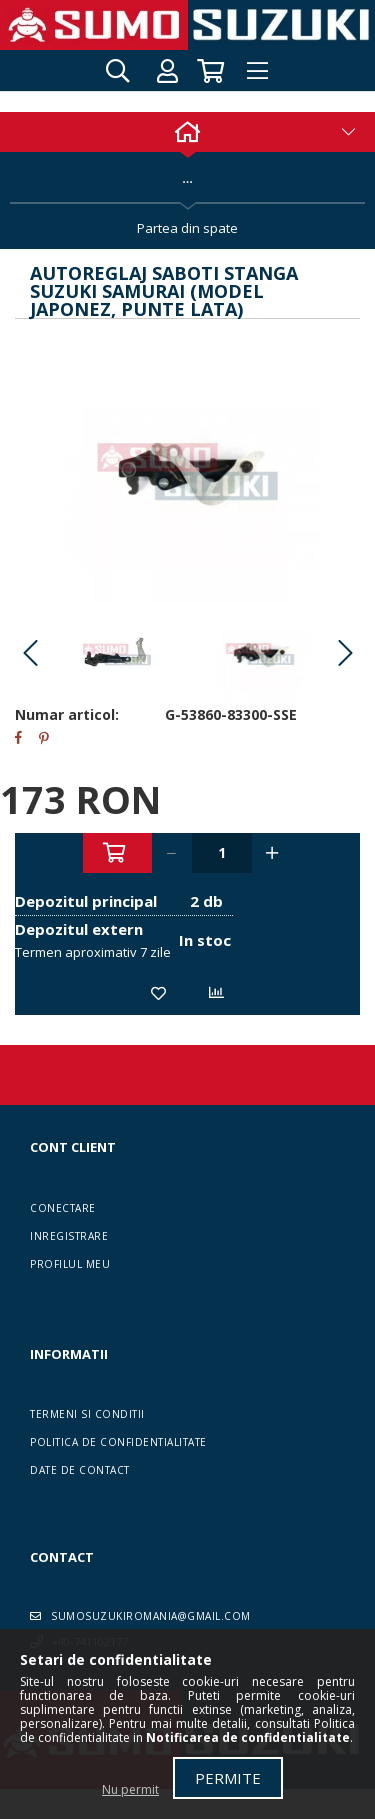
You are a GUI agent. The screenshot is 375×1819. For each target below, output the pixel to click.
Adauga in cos (117, 853)
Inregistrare (69, 1236)
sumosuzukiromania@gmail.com (151, 1616)
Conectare (63, 1208)
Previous (30, 654)
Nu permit (130, 1789)
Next (345, 654)
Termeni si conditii (87, 1414)
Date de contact (80, 1470)
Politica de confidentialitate (118, 1442)
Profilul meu (70, 1264)
